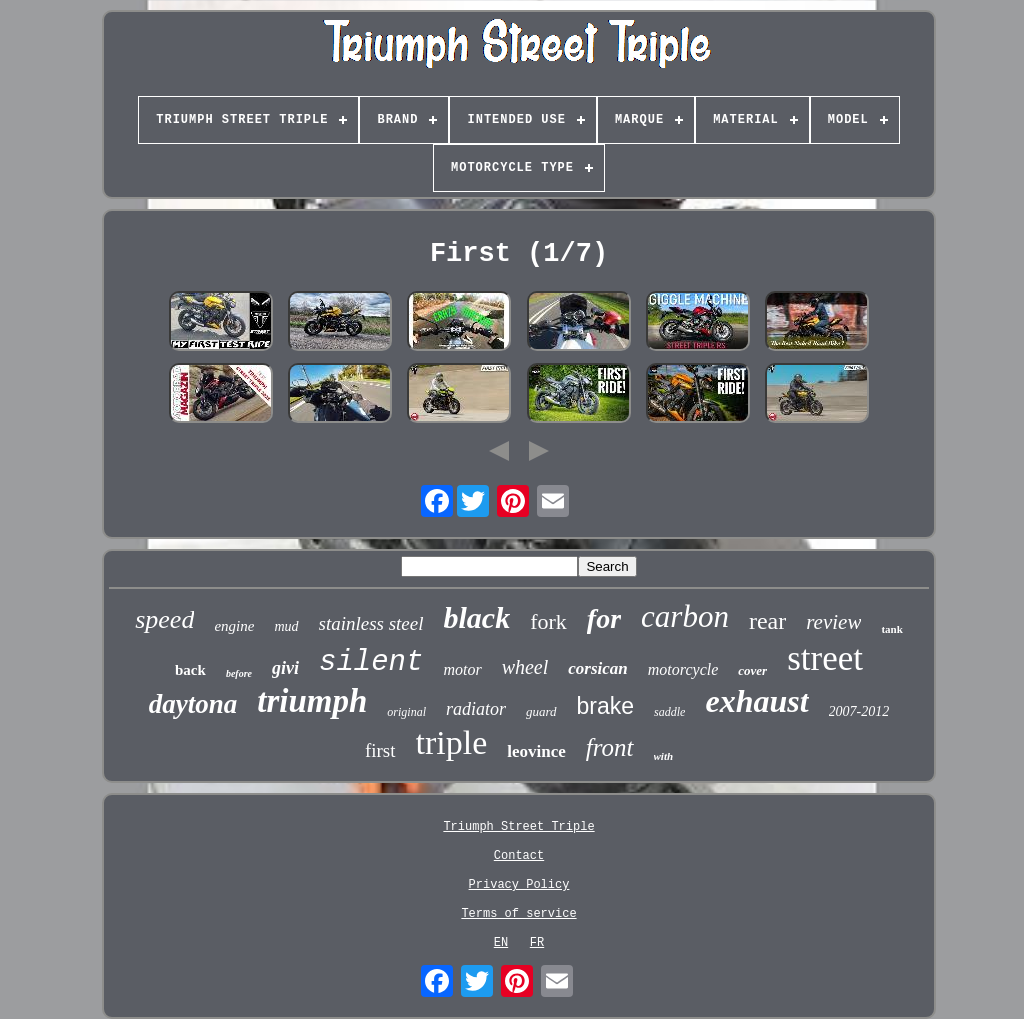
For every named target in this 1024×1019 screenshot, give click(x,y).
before (239, 673)
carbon (685, 616)
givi (285, 668)
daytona (193, 704)
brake (606, 706)
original (406, 712)
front (610, 747)
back (190, 670)
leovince (536, 751)
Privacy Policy (519, 885)
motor (462, 669)
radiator (476, 709)
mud (286, 626)
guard (541, 711)
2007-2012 (859, 711)
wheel (525, 667)
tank (891, 629)
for (604, 618)
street (825, 658)
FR (537, 943)
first (380, 750)
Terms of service (518, 914)
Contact (519, 856)
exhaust (756, 701)
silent (371, 662)
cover (752, 670)
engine (234, 626)
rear (767, 621)
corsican (598, 668)
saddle (669, 712)
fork (548, 621)
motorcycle (683, 669)
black (477, 617)
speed (164, 619)
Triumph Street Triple (518, 827)
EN (501, 943)
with (664, 756)
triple (452, 742)
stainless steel (371, 623)
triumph (312, 701)
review (833, 622)
